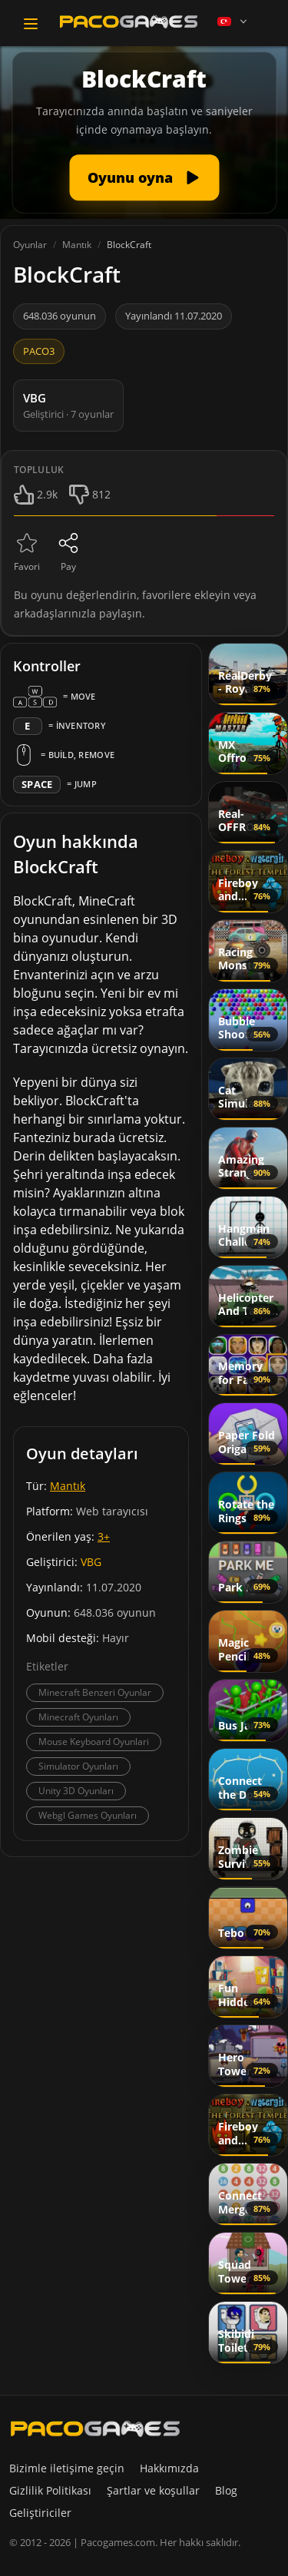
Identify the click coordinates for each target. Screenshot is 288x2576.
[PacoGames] (95, 2428)
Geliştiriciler (40, 2512)
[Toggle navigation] (30, 23)
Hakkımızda (169, 2468)
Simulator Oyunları (78, 1766)
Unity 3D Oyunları (76, 1790)
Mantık (67, 1485)
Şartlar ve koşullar (153, 2490)
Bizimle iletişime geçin (66, 2468)
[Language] (233, 21)
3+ (104, 1536)
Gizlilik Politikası (50, 2490)
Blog (226, 2490)
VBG (91, 1562)
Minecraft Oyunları (78, 1716)
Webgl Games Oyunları (87, 1815)
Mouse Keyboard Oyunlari (93, 1741)
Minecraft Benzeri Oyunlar (94, 1692)
